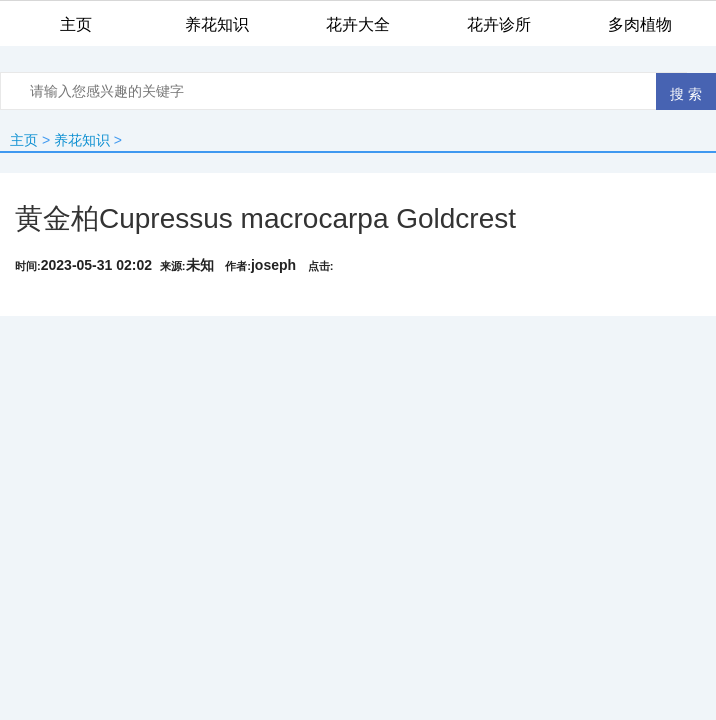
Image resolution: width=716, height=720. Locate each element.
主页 (24, 140)
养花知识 (82, 140)
